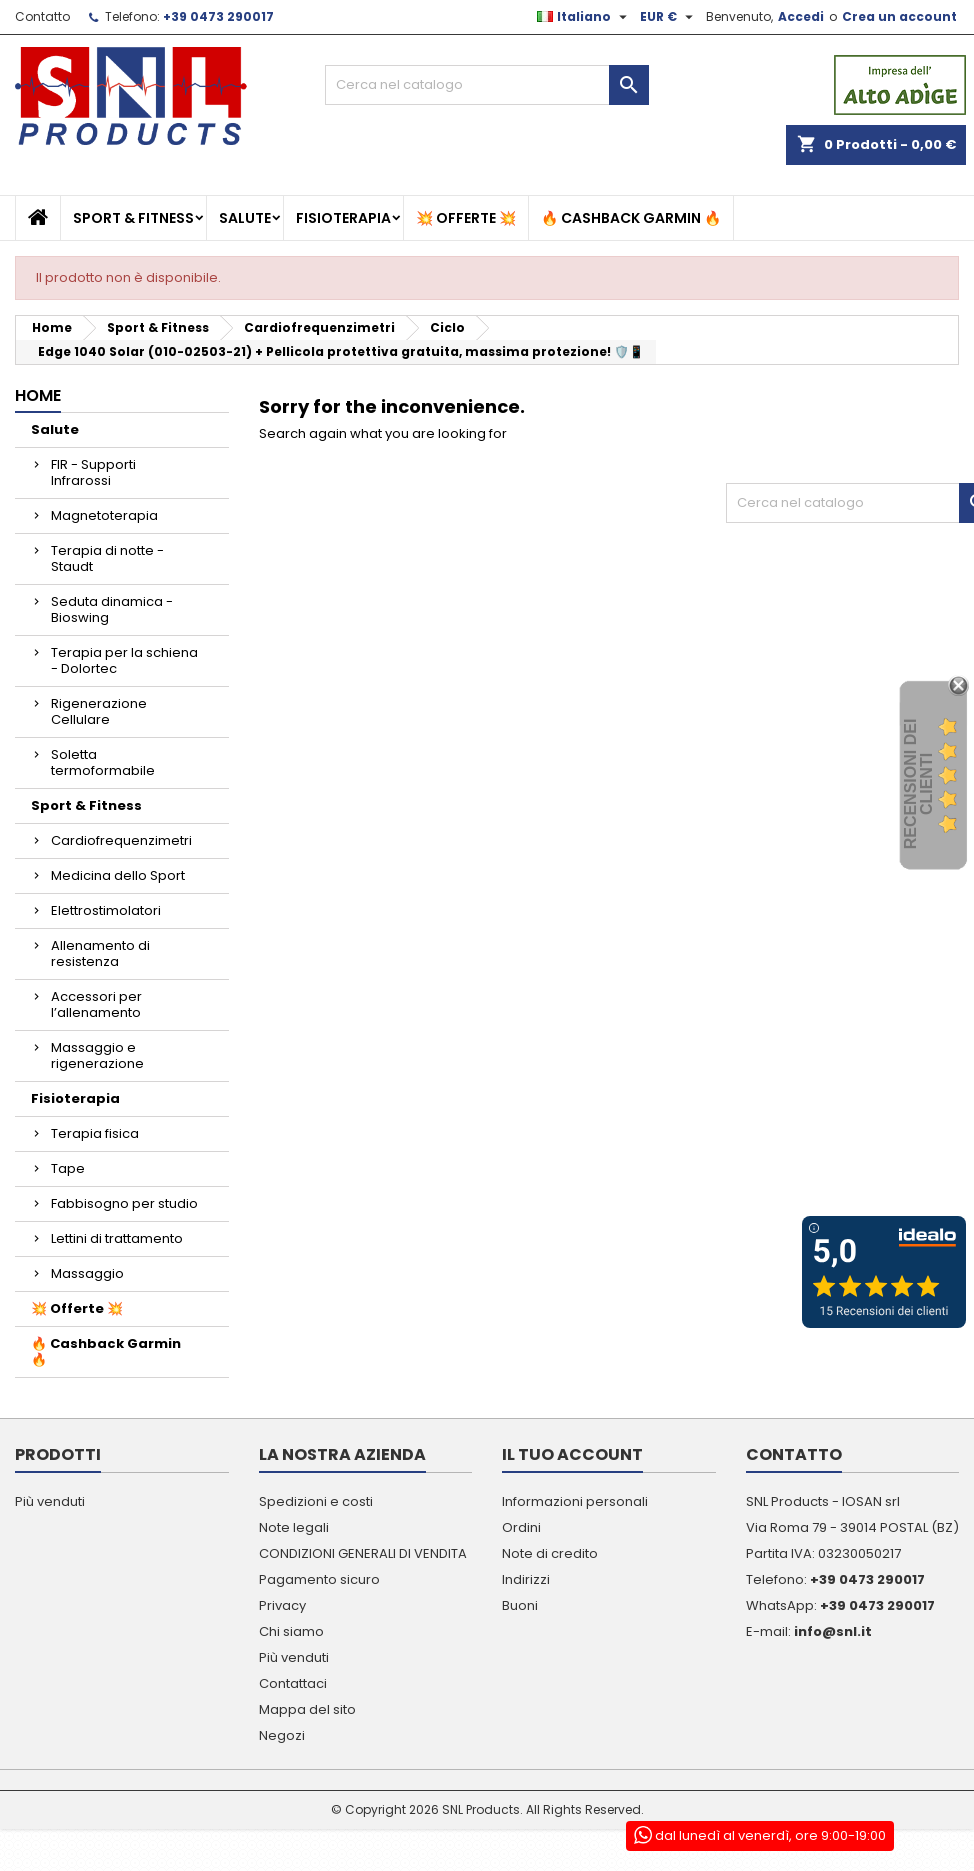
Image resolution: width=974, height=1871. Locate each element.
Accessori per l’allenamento (96, 1004)
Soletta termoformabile (103, 762)
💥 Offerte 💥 (466, 218)
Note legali (294, 1527)
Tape (68, 1168)
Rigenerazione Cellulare (99, 711)
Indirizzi (526, 1579)
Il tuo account (572, 1454)
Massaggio (87, 1273)
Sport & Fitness (133, 218)
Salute (245, 218)
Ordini (521, 1527)
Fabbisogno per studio (124, 1203)
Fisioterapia (343, 218)
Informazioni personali (575, 1501)
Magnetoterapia (104, 515)
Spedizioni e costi (316, 1501)
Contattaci (293, 1683)
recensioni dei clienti (918, 784)
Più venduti (50, 1501)
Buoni (520, 1605)
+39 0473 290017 (218, 16)
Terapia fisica (95, 1133)
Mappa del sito (307, 1709)
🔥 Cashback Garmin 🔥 (631, 218)
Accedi (801, 16)
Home (38, 395)
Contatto (42, 16)
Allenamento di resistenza (100, 953)
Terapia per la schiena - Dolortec (124, 660)
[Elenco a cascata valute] (669, 17)
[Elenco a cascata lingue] (584, 17)
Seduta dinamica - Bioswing (112, 609)
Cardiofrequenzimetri (121, 840)
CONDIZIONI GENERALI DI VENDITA (363, 1553)
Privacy (282, 1605)
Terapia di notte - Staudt (107, 558)
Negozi (282, 1735)
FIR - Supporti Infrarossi (93, 472)
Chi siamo (291, 1631)
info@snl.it (833, 1631)
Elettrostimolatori (106, 910)
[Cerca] (487, 85)
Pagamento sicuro (319, 1579)
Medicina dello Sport (118, 875)
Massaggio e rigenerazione (97, 1055)
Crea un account (899, 16)
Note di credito (550, 1553)
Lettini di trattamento (117, 1238)
